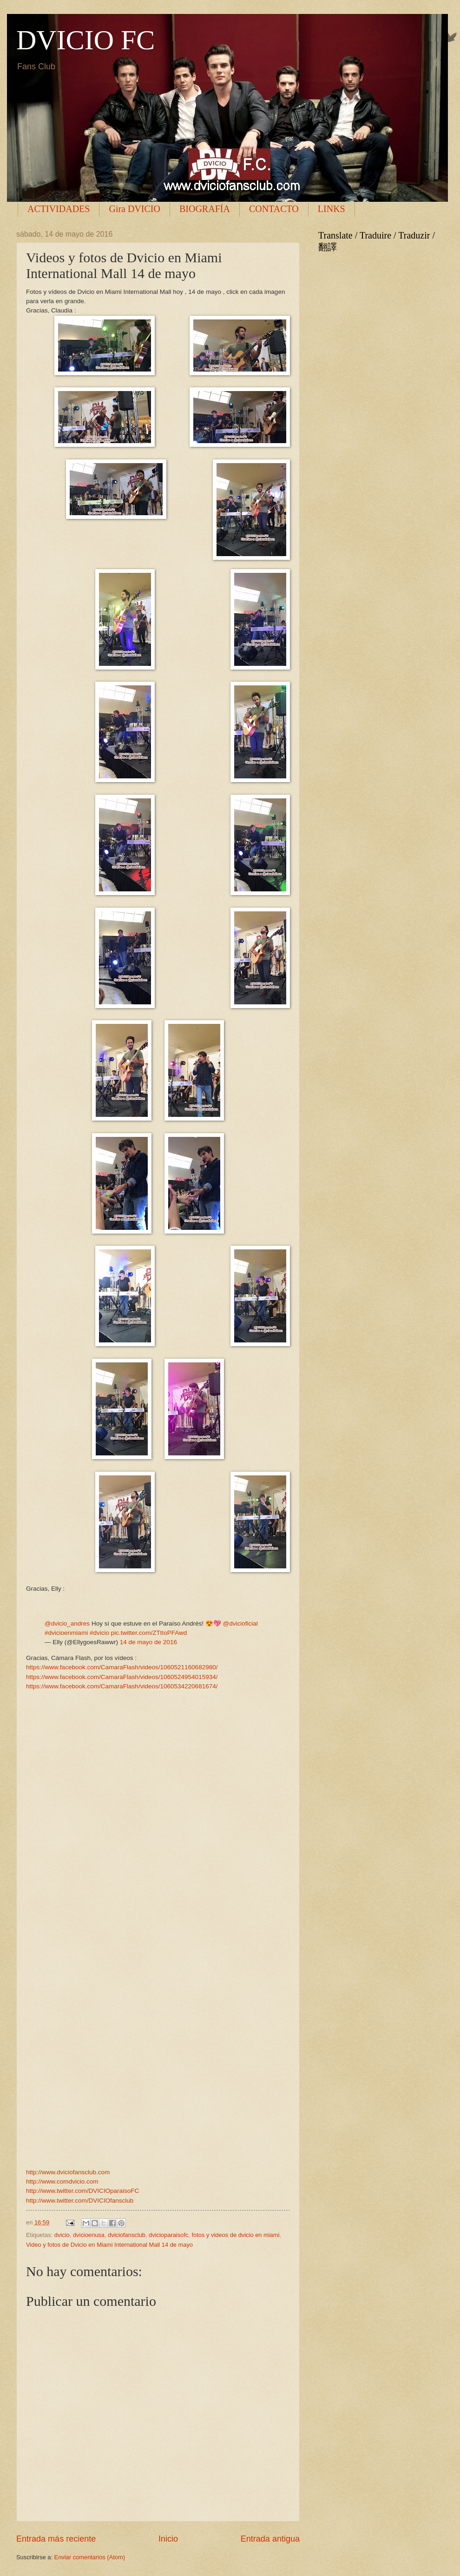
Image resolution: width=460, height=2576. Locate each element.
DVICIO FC (85, 40)
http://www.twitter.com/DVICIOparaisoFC (82, 2190)
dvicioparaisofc (168, 2234)
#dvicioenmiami (66, 1632)
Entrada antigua (270, 2538)
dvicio (62, 2234)
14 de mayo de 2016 (148, 1642)
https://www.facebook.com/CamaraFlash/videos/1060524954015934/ (121, 1676)
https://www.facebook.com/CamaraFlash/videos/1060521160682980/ (121, 1667)
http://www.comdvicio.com (62, 2181)
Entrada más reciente (56, 2538)
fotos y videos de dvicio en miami (235, 2234)
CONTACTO (274, 209)
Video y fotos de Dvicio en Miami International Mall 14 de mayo (109, 2244)
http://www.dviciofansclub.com (68, 2172)
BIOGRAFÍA (204, 209)
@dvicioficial (240, 1623)
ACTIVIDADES (58, 209)
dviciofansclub (126, 2234)
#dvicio (99, 1632)
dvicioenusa (89, 2234)
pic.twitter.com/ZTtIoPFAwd (149, 1632)
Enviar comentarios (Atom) (89, 2557)
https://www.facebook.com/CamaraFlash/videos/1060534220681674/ (121, 1686)
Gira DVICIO (134, 209)
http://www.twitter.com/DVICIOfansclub (79, 2200)
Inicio (168, 2538)
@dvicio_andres (67, 1623)
